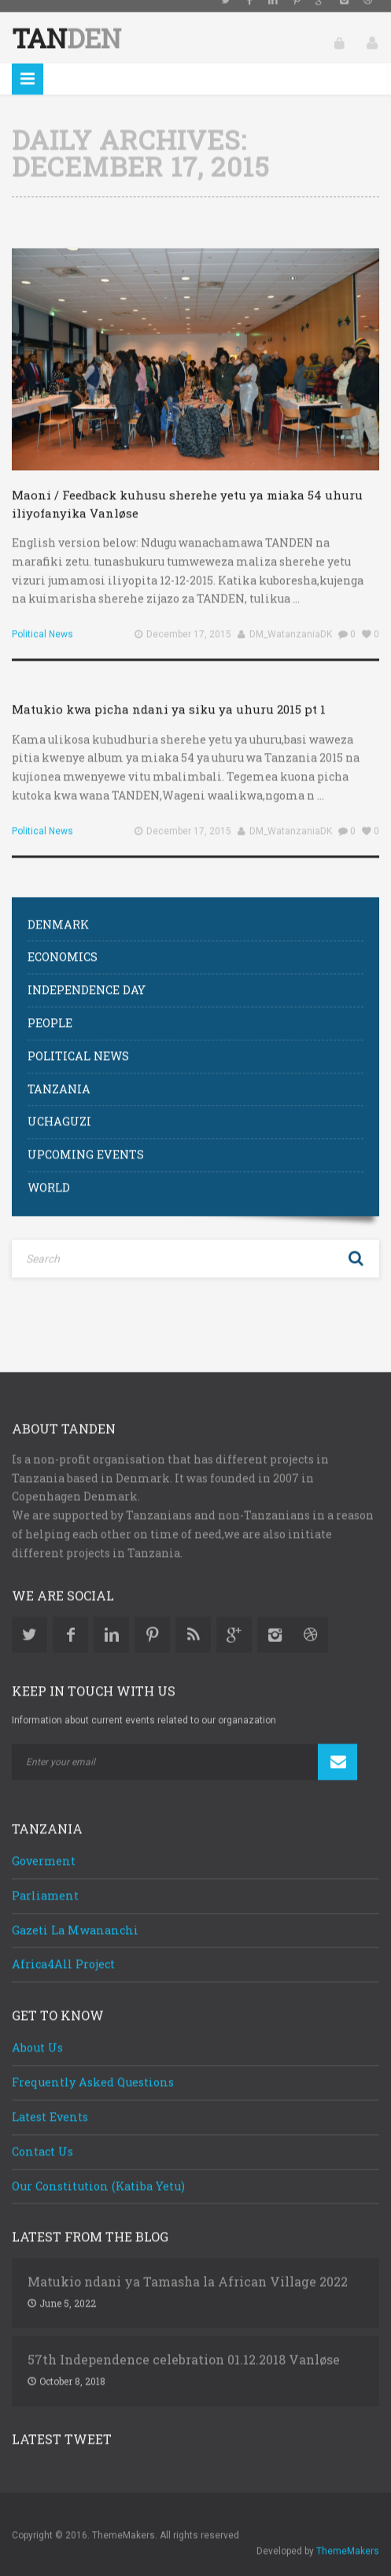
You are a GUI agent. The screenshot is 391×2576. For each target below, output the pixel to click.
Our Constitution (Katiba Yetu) (98, 2171)
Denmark (58, 910)
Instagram (275, 1621)
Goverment (44, 1847)
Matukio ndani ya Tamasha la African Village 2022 (188, 2268)
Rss (193, 1621)
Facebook (70, 1621)
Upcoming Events (86, 1140)
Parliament (45, 1881)
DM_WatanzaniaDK (290, 620)
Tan (66, 24)
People (50, 1009)
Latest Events (50, 2103)
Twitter (29, 1621)
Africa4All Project (63, 1950)
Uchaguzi (59, 1107)
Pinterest (152, 1621)
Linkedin (111, 1621)
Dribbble (310, 1621)
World (49, 1173)
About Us (37, 2033)
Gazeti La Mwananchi (75, 1916)
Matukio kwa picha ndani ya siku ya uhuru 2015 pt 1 (169, 695)
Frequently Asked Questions (93, 2068)
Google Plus (234, 1621)
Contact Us (42, 2137)
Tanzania (59, 1075)
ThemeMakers (347, 2537)
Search (355, 1245)
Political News (42, 620)
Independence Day (87, 976)
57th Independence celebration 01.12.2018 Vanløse (184, 2346)
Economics (63, 943)
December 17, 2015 (188, 620)
